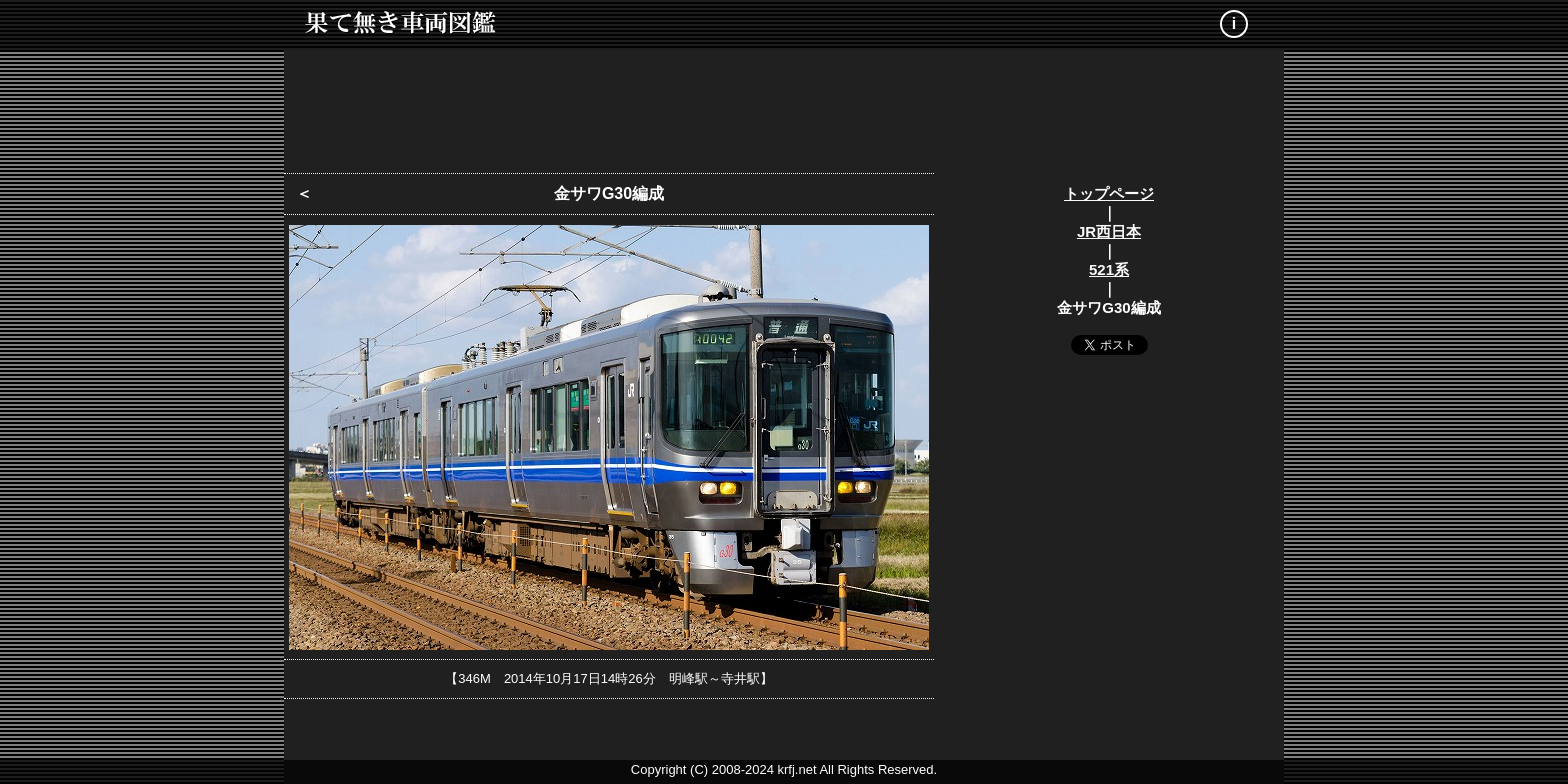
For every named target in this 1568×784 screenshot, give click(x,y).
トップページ (1109, 193)
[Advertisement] (784, 105)
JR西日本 (1109, 231)
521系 (1109, 269)
